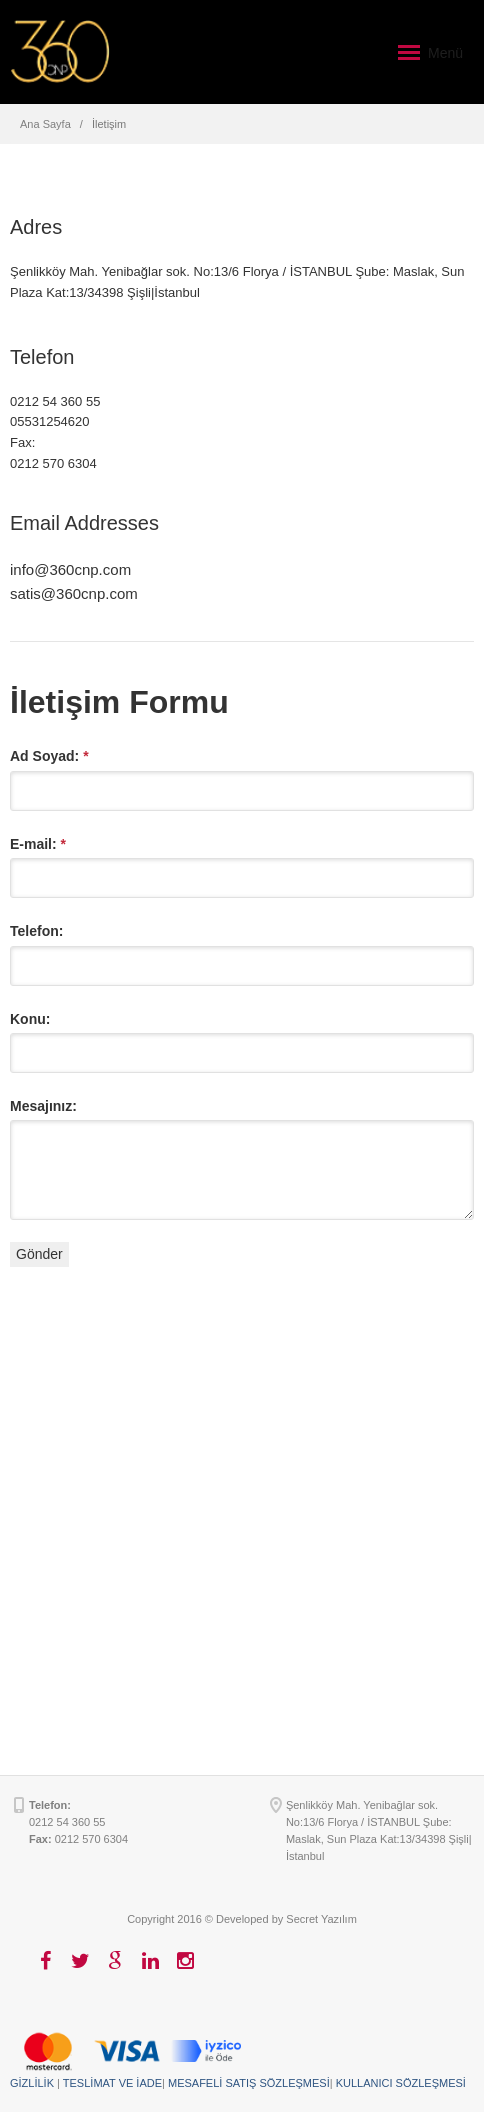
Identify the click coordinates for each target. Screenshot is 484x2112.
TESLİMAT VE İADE (112, 2083)
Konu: (30, 1019)
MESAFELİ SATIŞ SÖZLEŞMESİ (249, 2083)
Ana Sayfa (45, 124)
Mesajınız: (43, 1106)
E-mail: (38, 844)
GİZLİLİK (32, 2083)
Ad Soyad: (49, 756)
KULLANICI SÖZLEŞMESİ (401, 2083)
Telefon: (36, 931)
